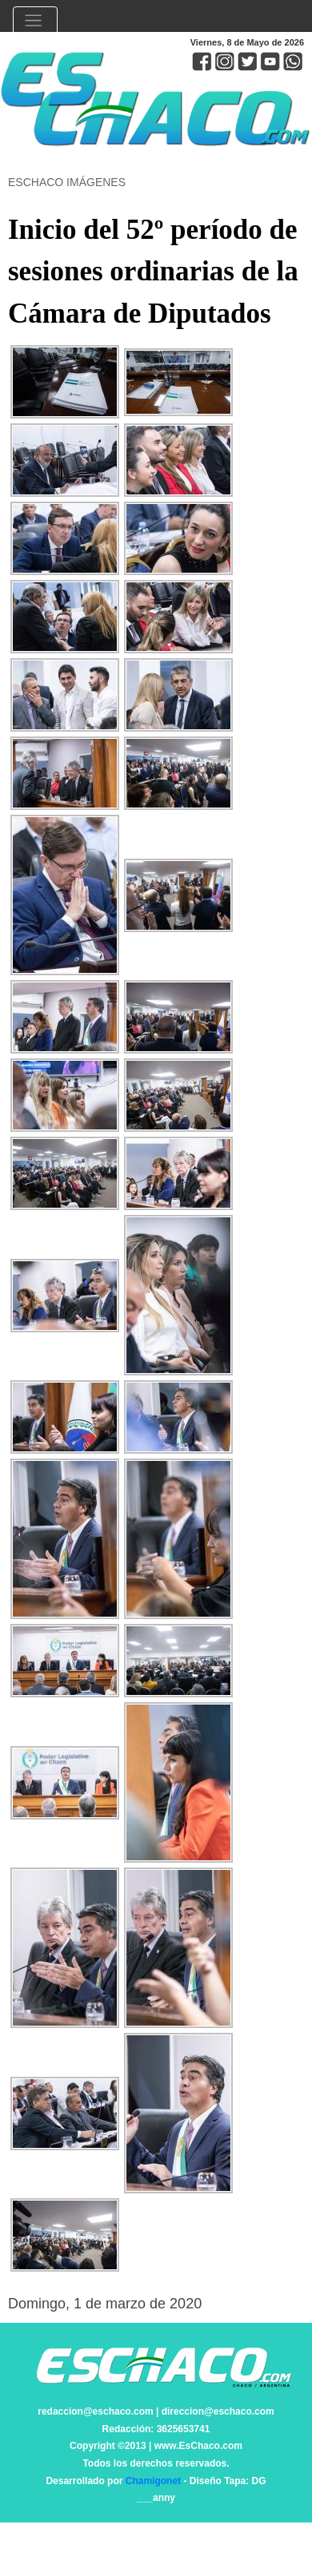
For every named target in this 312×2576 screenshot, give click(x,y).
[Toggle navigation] (35, 22)
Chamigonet (153, 2481)
